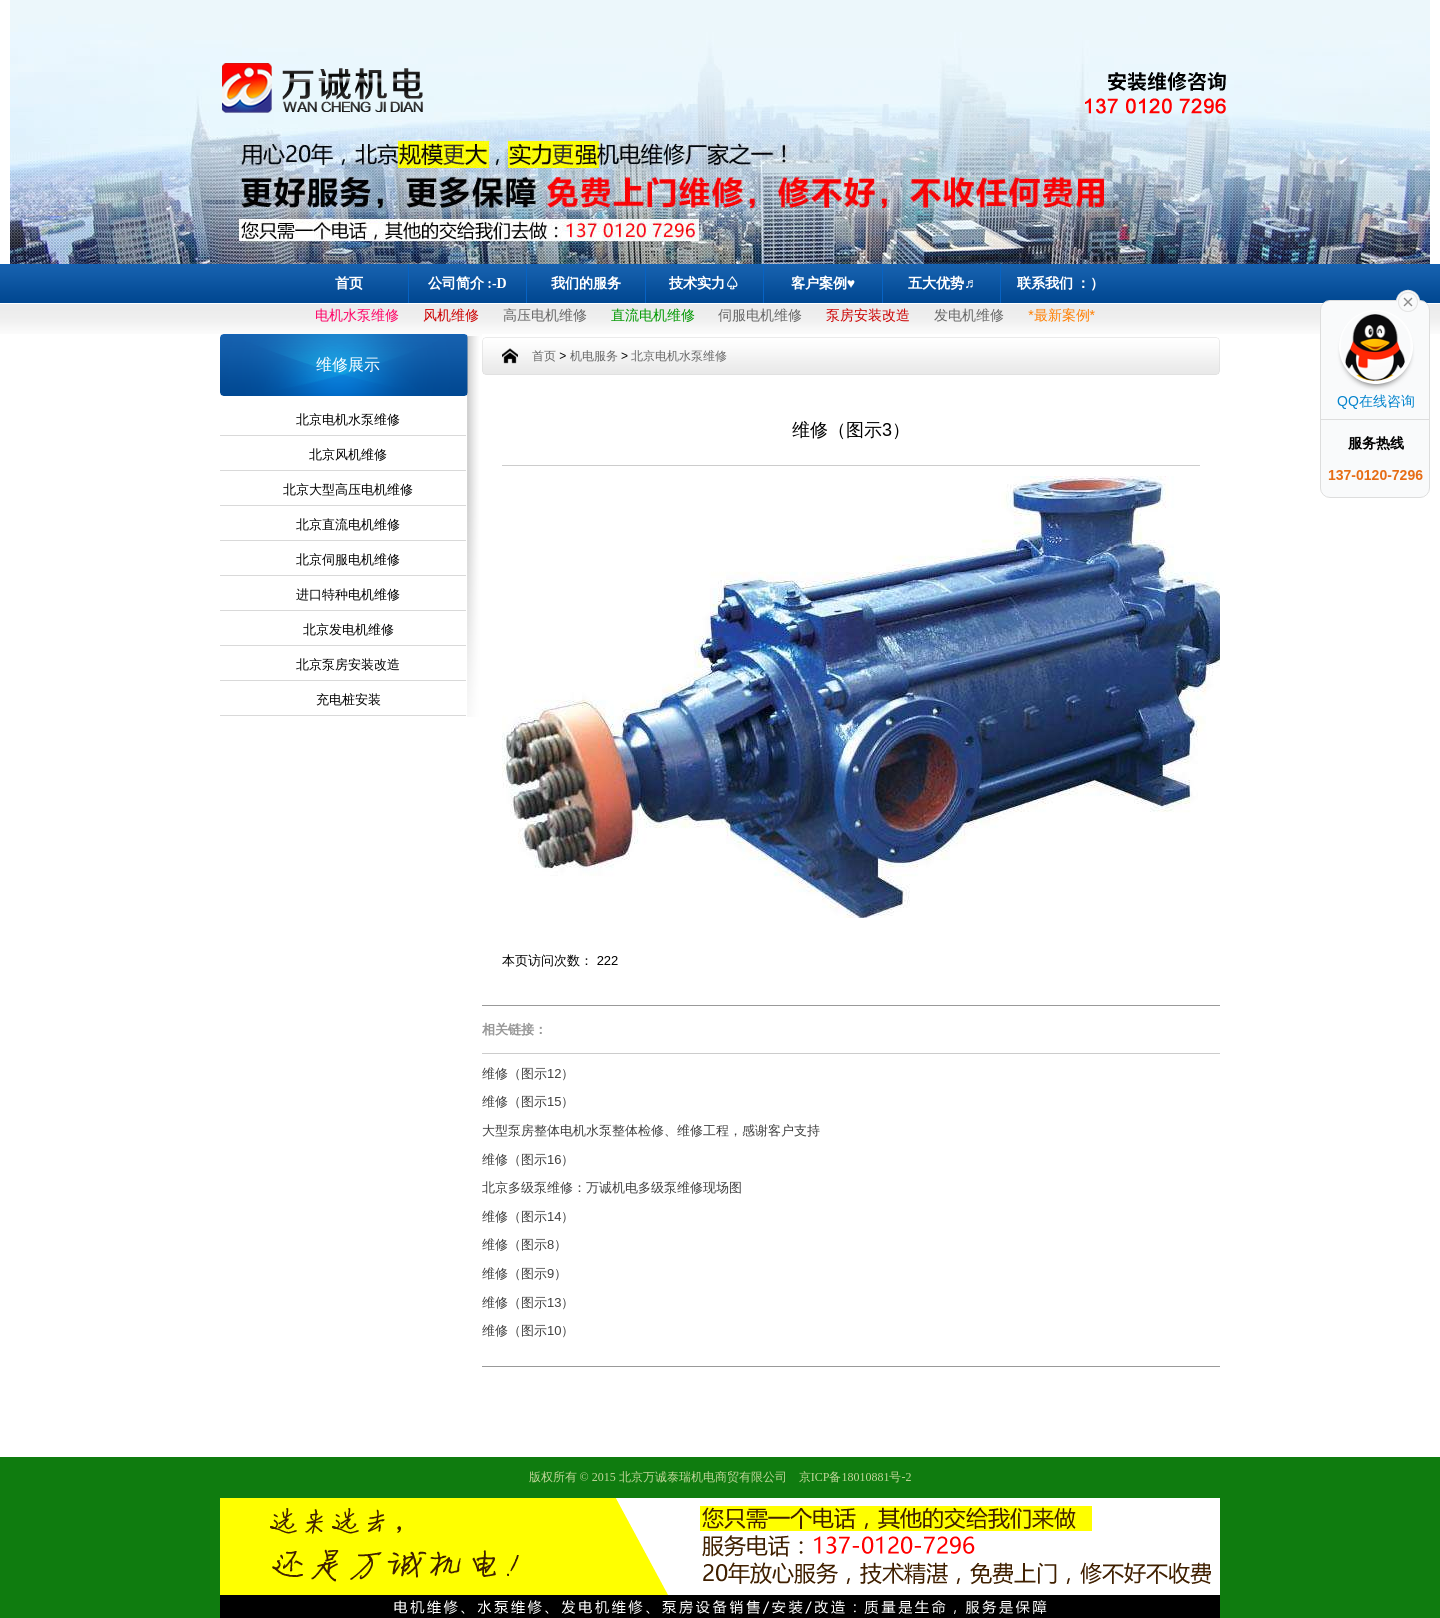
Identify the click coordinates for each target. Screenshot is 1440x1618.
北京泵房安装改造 (348, 664)
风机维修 (451, 315)
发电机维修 (969, 315)
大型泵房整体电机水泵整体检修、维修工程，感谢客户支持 (651, 1130)
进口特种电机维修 (348, 594)
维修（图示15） (528, 1101)
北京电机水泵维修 (348, 419)
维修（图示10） (528, 1330)
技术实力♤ (704, 283)
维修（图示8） (524, 1244)
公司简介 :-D (467, 283)
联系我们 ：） (1061, 283)
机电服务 (594, 356)
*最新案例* (1061, 315)
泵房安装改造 (868, 315)
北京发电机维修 (348, 629)
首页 (349, 283)
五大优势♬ (941, 283)
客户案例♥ (823, 283)
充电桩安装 (348, 699)
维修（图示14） (528, 1216)
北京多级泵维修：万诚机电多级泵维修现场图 (612, 1187)
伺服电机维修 (760, 315)
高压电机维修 (545, 315)
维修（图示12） (528, 1073)
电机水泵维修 (357, 315)
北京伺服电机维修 (348, 559)
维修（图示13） (528, 1302)
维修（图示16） (528, 1159)
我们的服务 (586, 283)
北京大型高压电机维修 (348, 489)
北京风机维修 (348, 454)
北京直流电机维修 (348, 524)
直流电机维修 (653, 315)
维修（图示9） (524, 1273)
